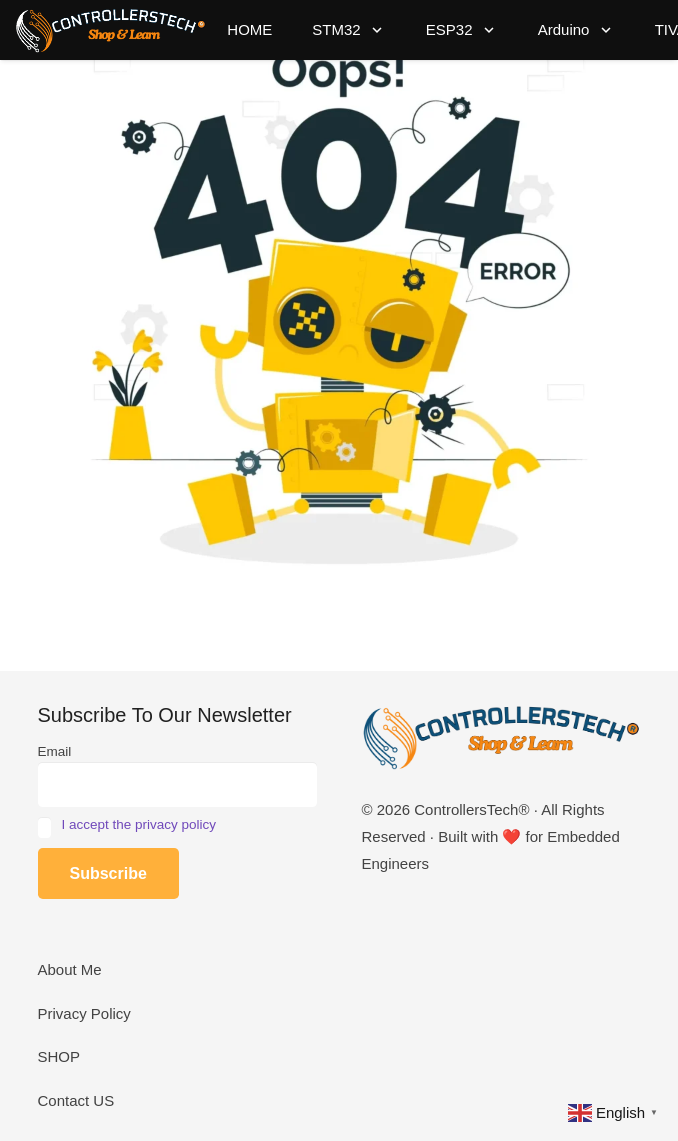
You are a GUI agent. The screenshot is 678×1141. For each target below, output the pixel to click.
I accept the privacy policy (139, 824)
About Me (70, 969)
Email (55, 751)
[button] (373, 30)
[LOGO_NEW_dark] (111, 30)
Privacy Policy (84, 1013)
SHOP (59, 1056)
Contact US (76, 1100)
